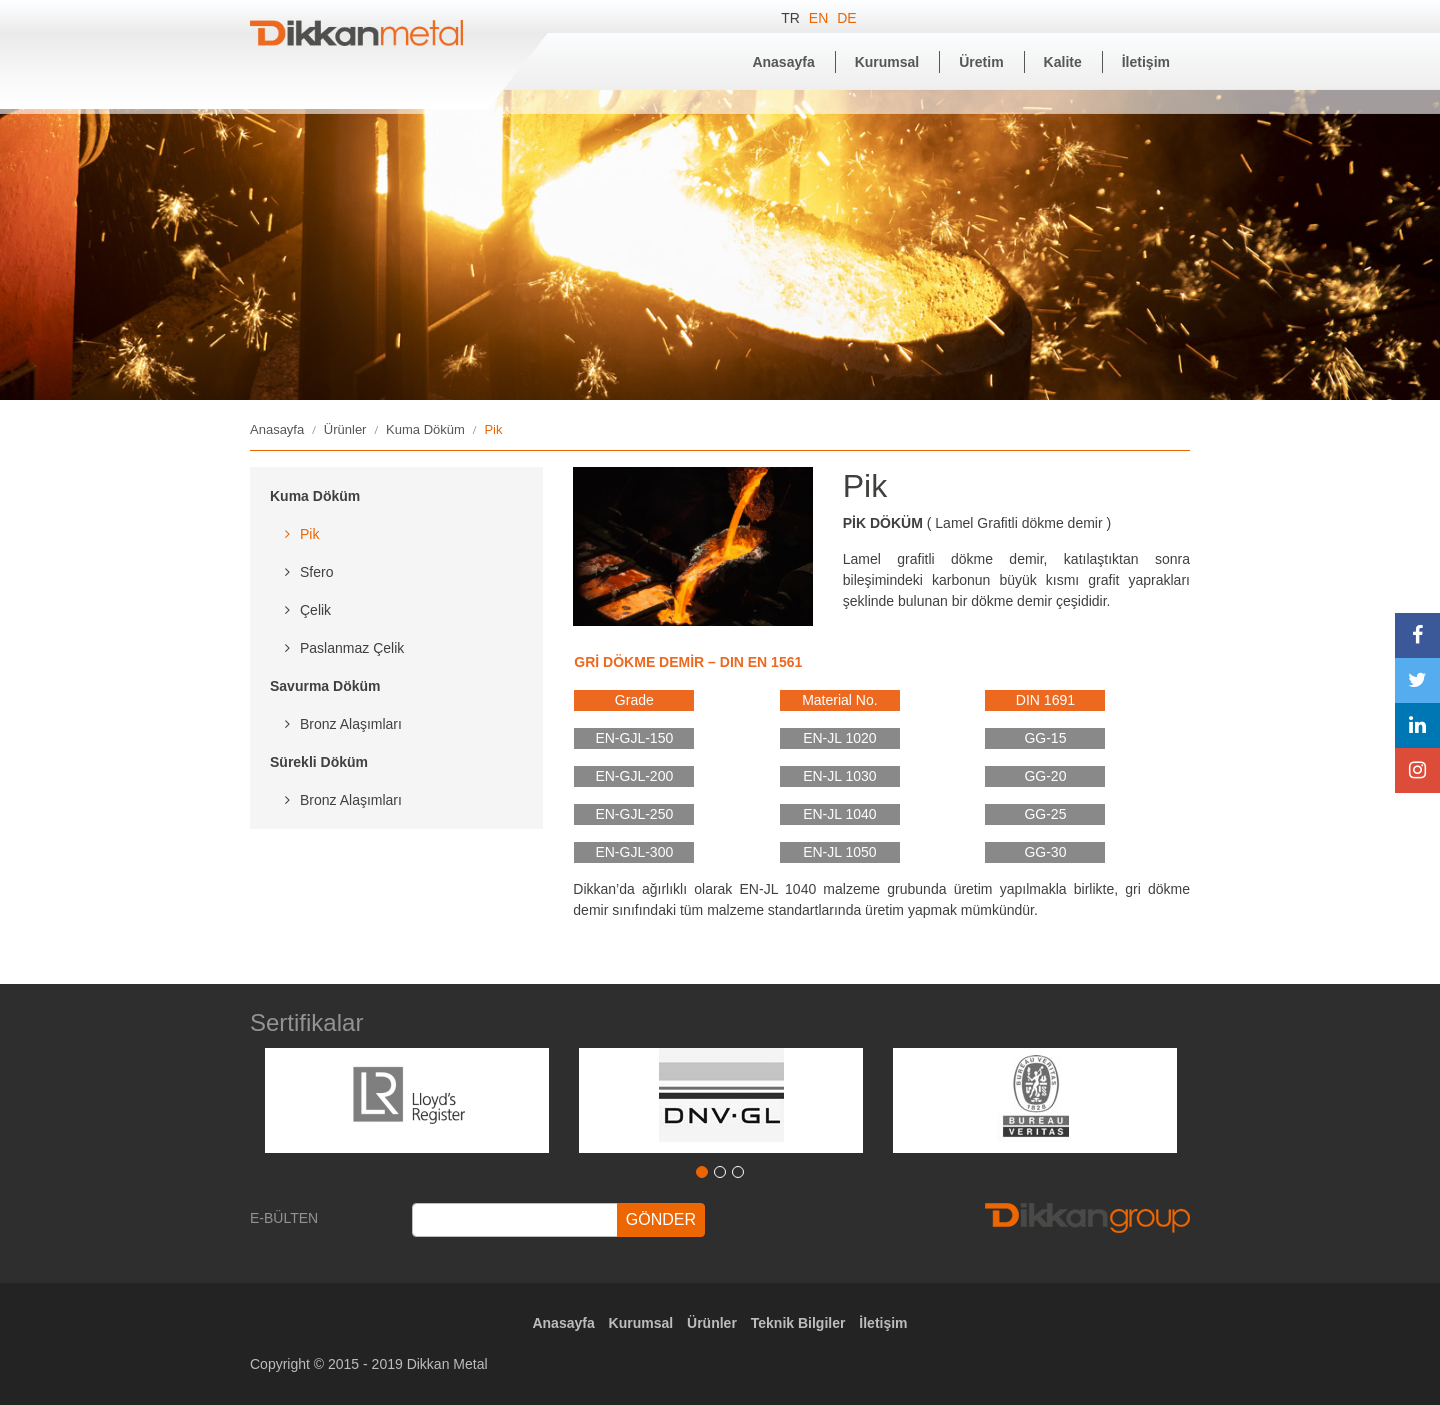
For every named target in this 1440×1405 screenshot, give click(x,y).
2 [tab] (720, 1172)
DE (846, 18)
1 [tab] (702, 1172)
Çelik (315, 610)
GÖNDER (661, 1219)
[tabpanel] (407, 1100)
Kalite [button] (1063, 62)
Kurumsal (641, 1323)
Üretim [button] (981, 62)
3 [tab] (738, 1172)
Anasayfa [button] (783, 62)
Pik (309, 534)
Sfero (316, 572)
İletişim (883, 1323)
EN (820, 18)
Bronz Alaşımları (351, 724)
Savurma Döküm (325, 686)
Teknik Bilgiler (798, 1323)
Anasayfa (277, 429)
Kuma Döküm (425, 429)
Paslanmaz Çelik (352, 648)
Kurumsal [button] (887, 62)
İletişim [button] (1146, 62)
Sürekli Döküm (319, 762)
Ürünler (345, 429)
